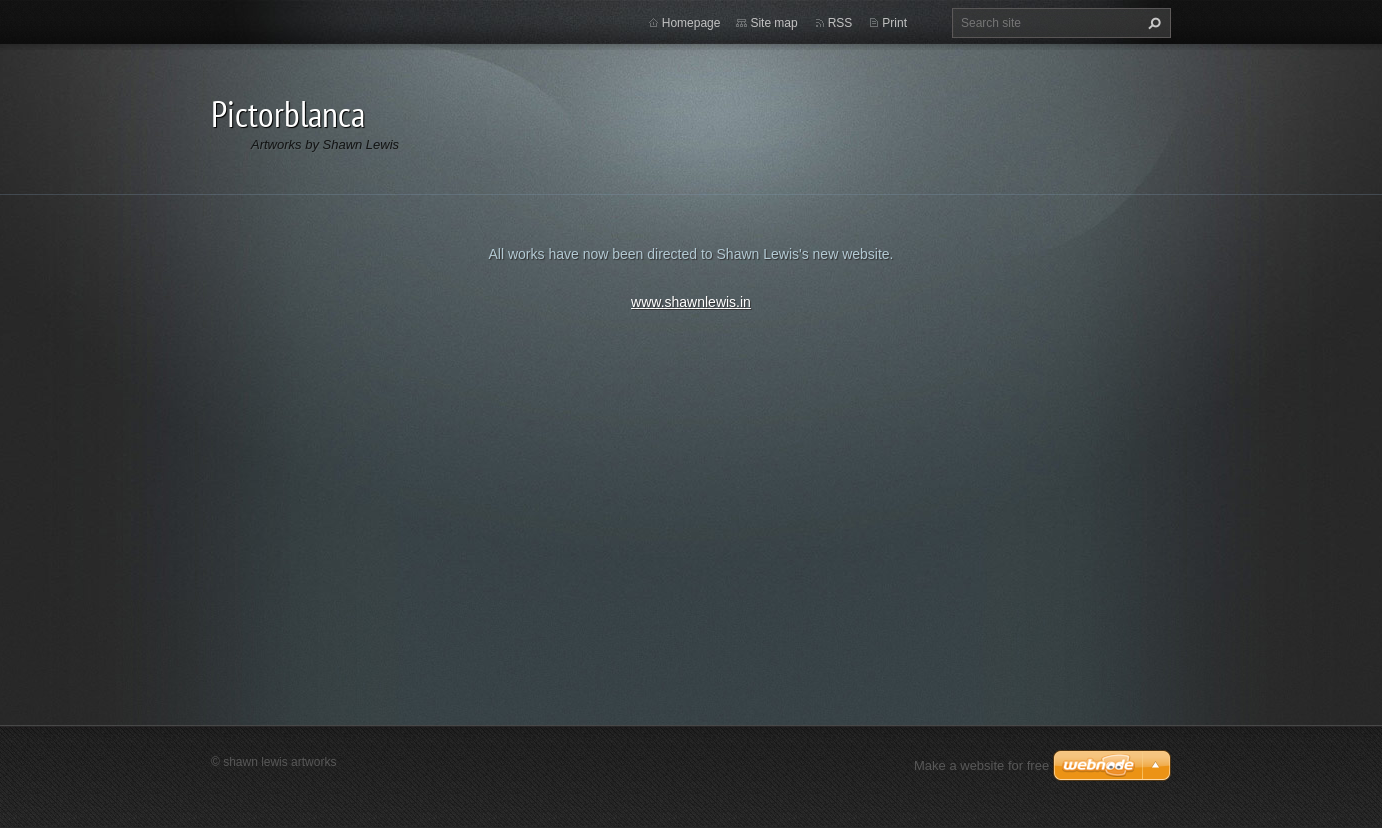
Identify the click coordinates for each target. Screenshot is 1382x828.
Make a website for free (981, 765)
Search (1152, 23)
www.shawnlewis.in (691, 302)
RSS (840, 23)
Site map (773, 23)
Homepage (691, 23)
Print (894, 23)
